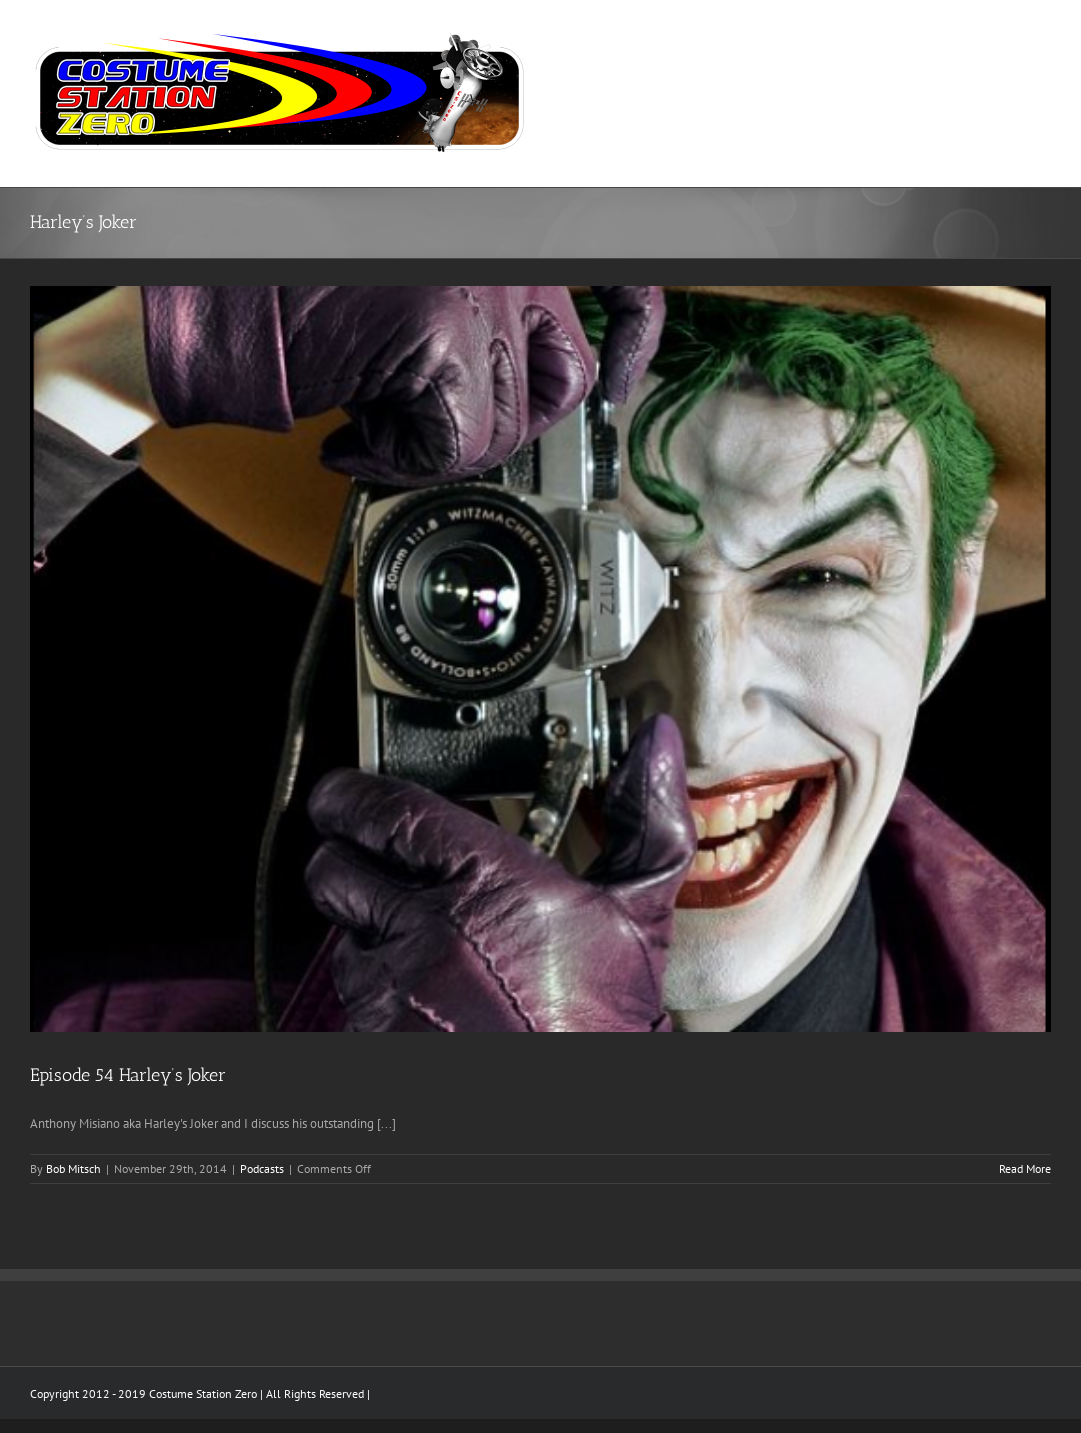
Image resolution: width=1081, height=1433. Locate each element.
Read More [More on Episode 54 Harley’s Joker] (1025, 1168)
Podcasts (262, 1168)
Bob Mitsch (73, 1168)
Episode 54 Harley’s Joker (128, 1075)
